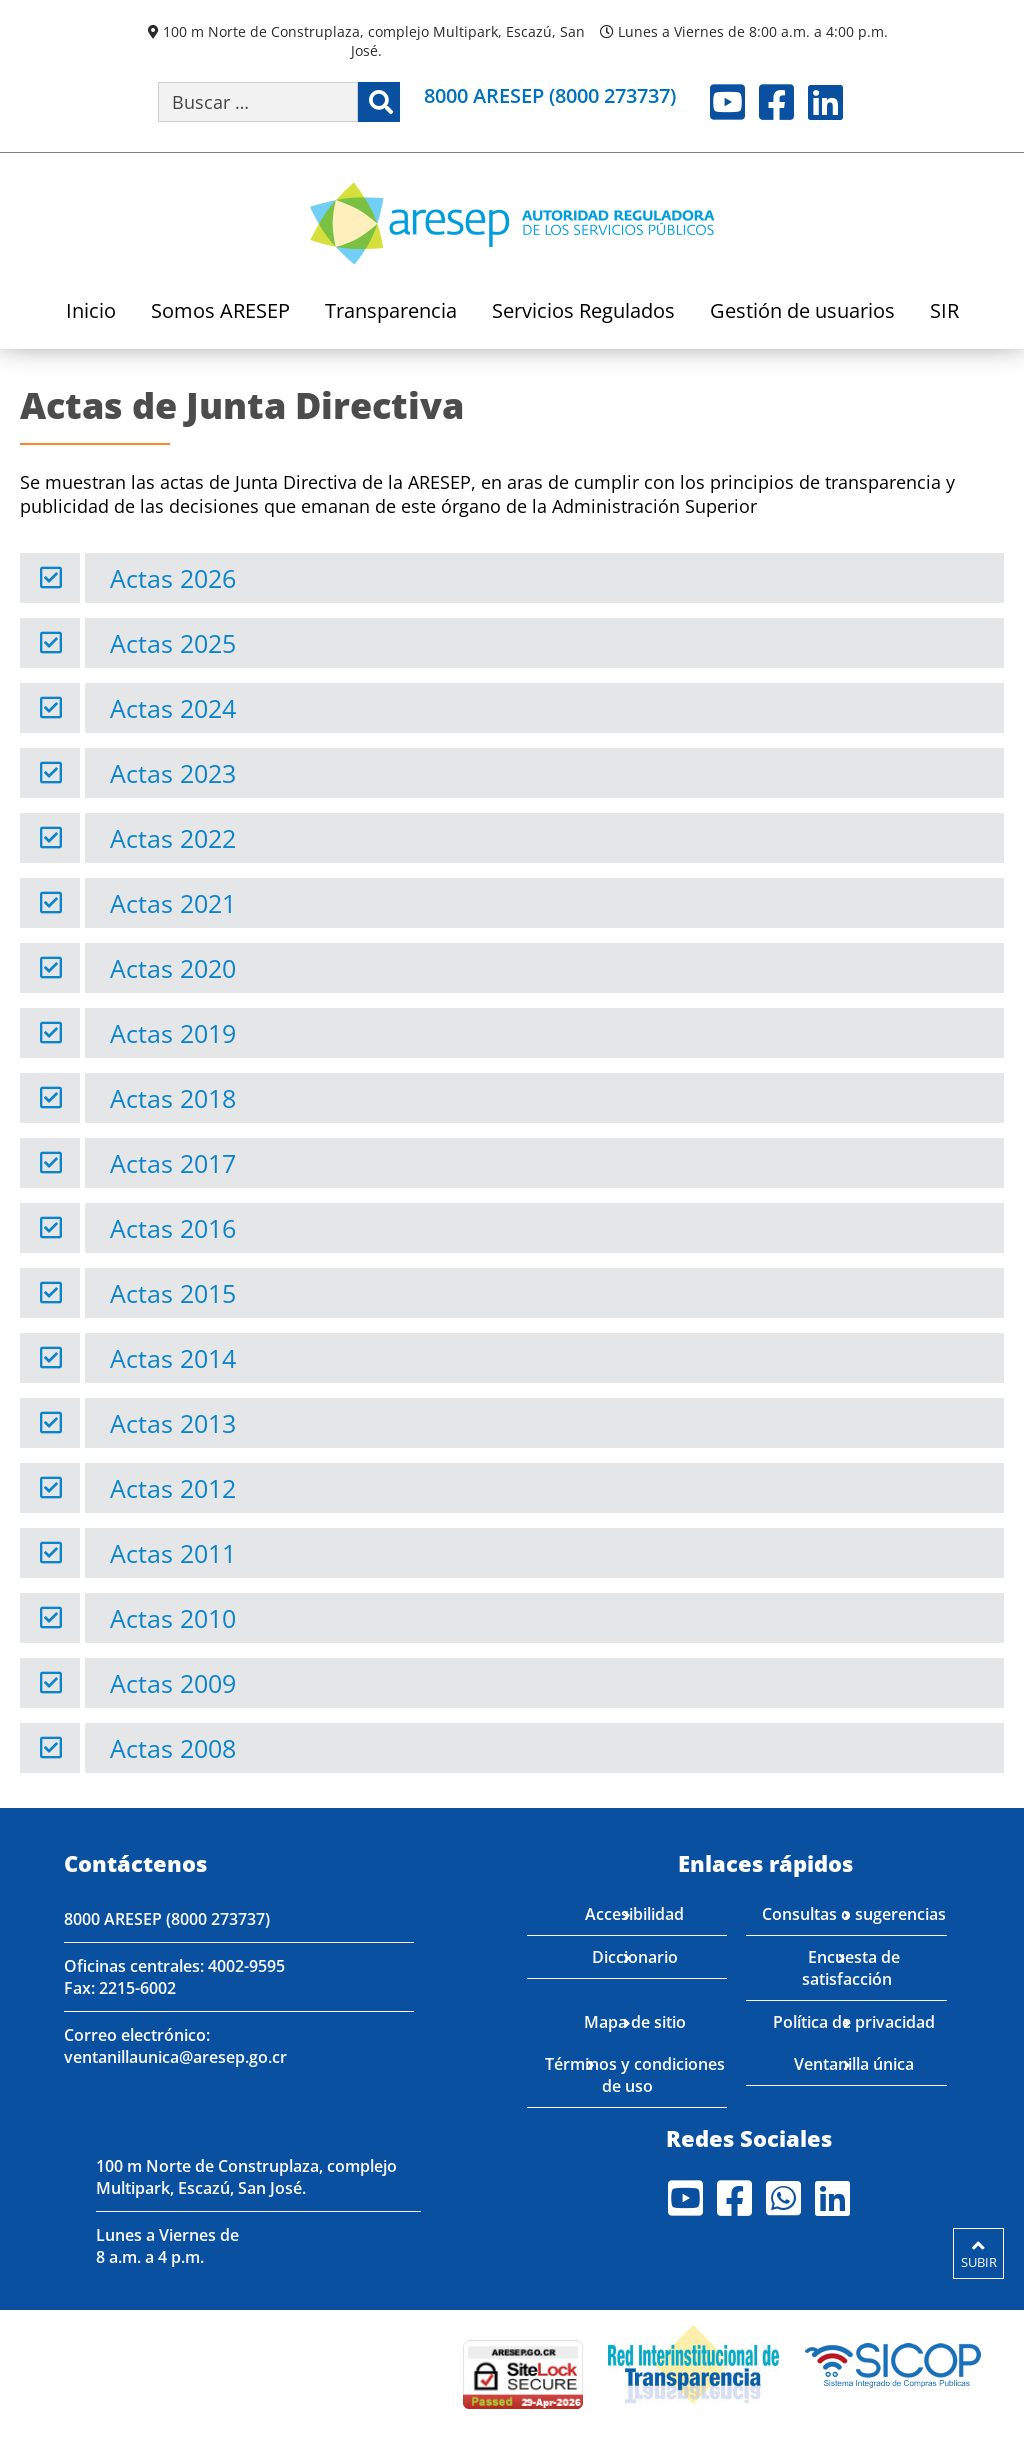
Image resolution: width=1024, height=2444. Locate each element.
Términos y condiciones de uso (635, 2075)
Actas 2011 (173, 1553)
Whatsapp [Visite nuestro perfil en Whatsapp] (783, 2198)
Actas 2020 (173, 968)
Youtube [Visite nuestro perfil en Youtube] (727, 102)
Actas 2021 (173, 903)
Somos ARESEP (220, 312)
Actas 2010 (173, 1618)
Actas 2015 (173, 1293)
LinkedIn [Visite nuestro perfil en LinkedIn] (825, 102)
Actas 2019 (173, 1033)
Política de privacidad (854, 2022)
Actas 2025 (173, 643)
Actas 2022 (173, 838)
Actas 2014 (173, 1358)
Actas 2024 (173, 708)
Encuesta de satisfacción (851, 1968)
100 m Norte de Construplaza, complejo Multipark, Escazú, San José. (374, 41)
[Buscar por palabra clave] (258, 102)
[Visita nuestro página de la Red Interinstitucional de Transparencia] (693, 2362)
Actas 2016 (173, 1228)
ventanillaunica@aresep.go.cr (175, 2057)
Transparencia (391, 312)
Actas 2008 (173, 1748)
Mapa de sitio (635, 2022)
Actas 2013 (173, 1423)
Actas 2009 (173, 1683)
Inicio (91, 312)
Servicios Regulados (583, 312)
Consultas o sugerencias (854, 1914)
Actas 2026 (173, 578)
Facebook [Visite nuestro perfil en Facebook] (776, 102)
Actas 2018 (173, 1098)
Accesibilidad (634, 1914)
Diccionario (635, 1957)
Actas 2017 (173, 1163)
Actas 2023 (173, 773)
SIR (944, 312)
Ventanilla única (854, 2064)
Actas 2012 (173, 1488)
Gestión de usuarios (802, 312)
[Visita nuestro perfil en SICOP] (893, 2362)
